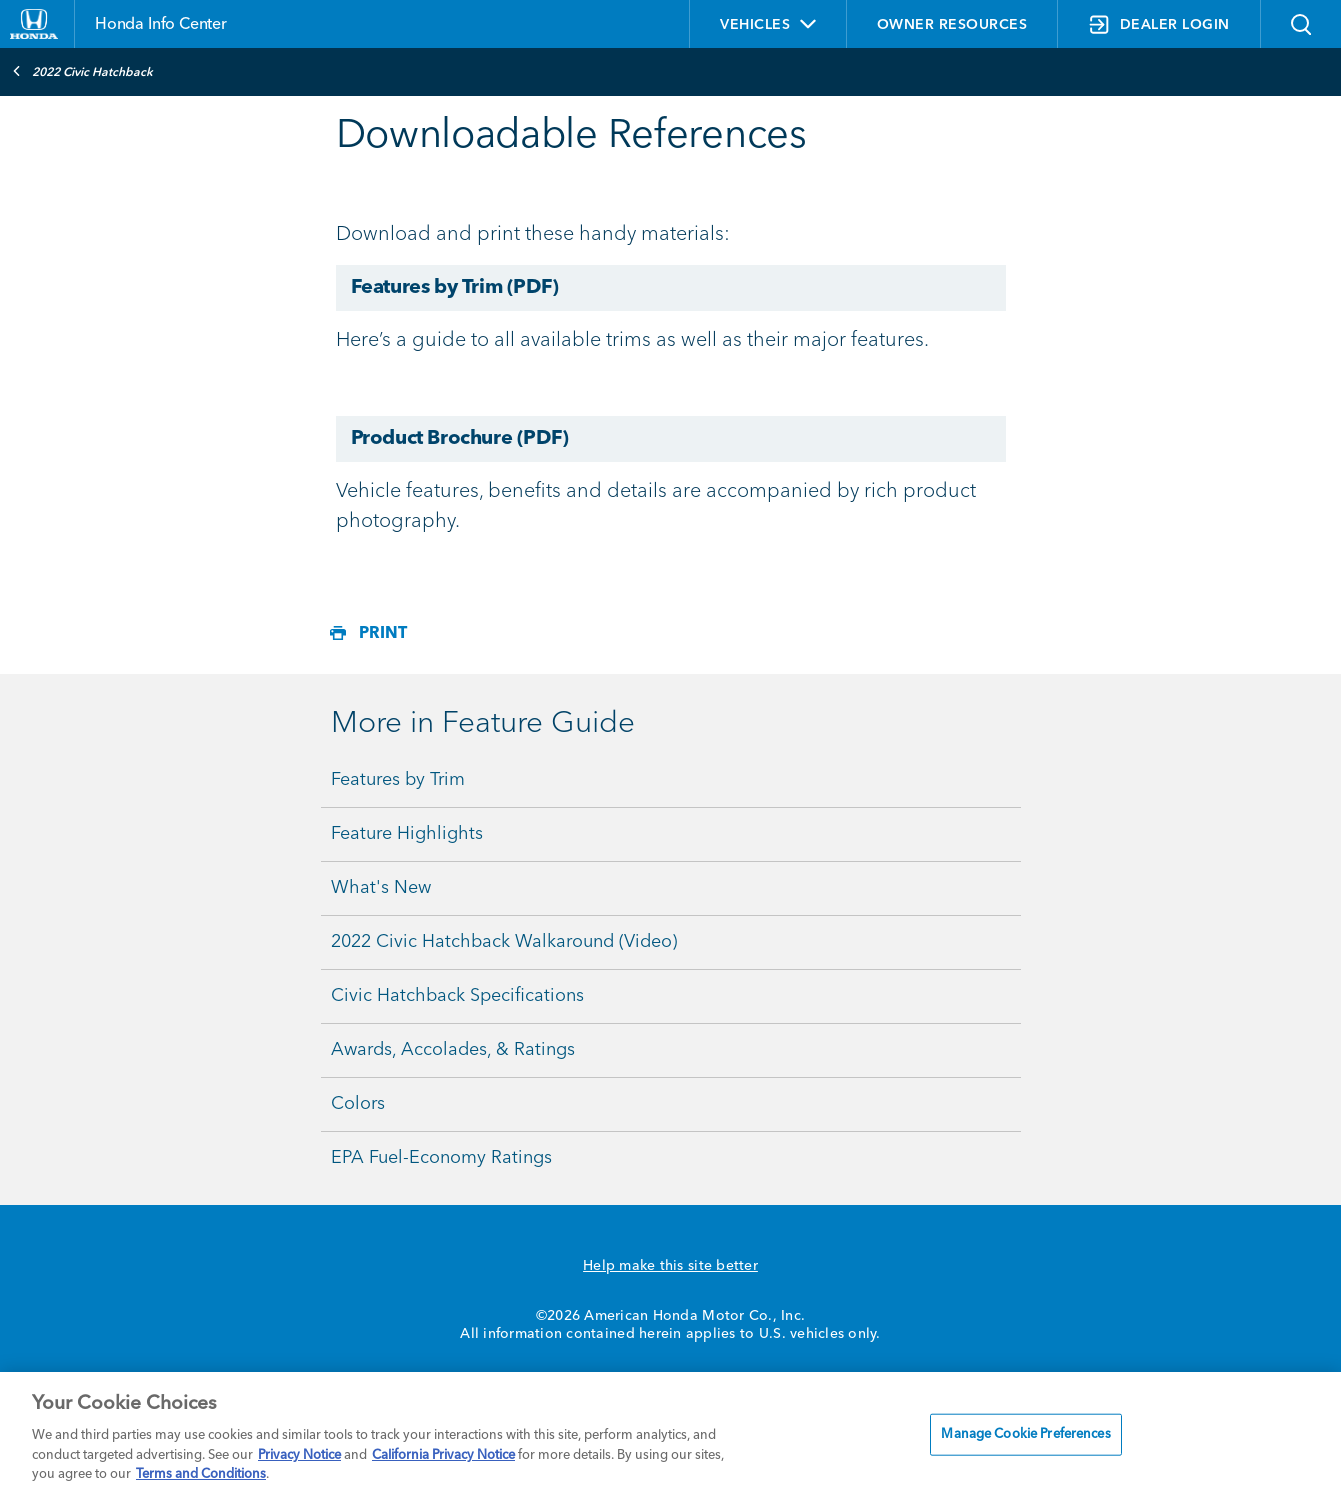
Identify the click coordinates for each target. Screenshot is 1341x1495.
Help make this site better (670, 1266)
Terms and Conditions (201, 1474)
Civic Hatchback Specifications (457, 996)
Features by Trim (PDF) (455, 288)
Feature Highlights (407, 834)
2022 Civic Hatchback (82, 71)
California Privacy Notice (443, 1455)
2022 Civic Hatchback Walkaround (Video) (504, 942)
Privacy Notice (299, 1455)
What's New (381, 888)
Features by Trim (398, 780)
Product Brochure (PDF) (460, 439)
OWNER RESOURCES (952, 25)
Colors (358, 1104)
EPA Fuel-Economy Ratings (441, 1158)
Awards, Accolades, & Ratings (453, 1050)
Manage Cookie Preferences (1025, 1434)
